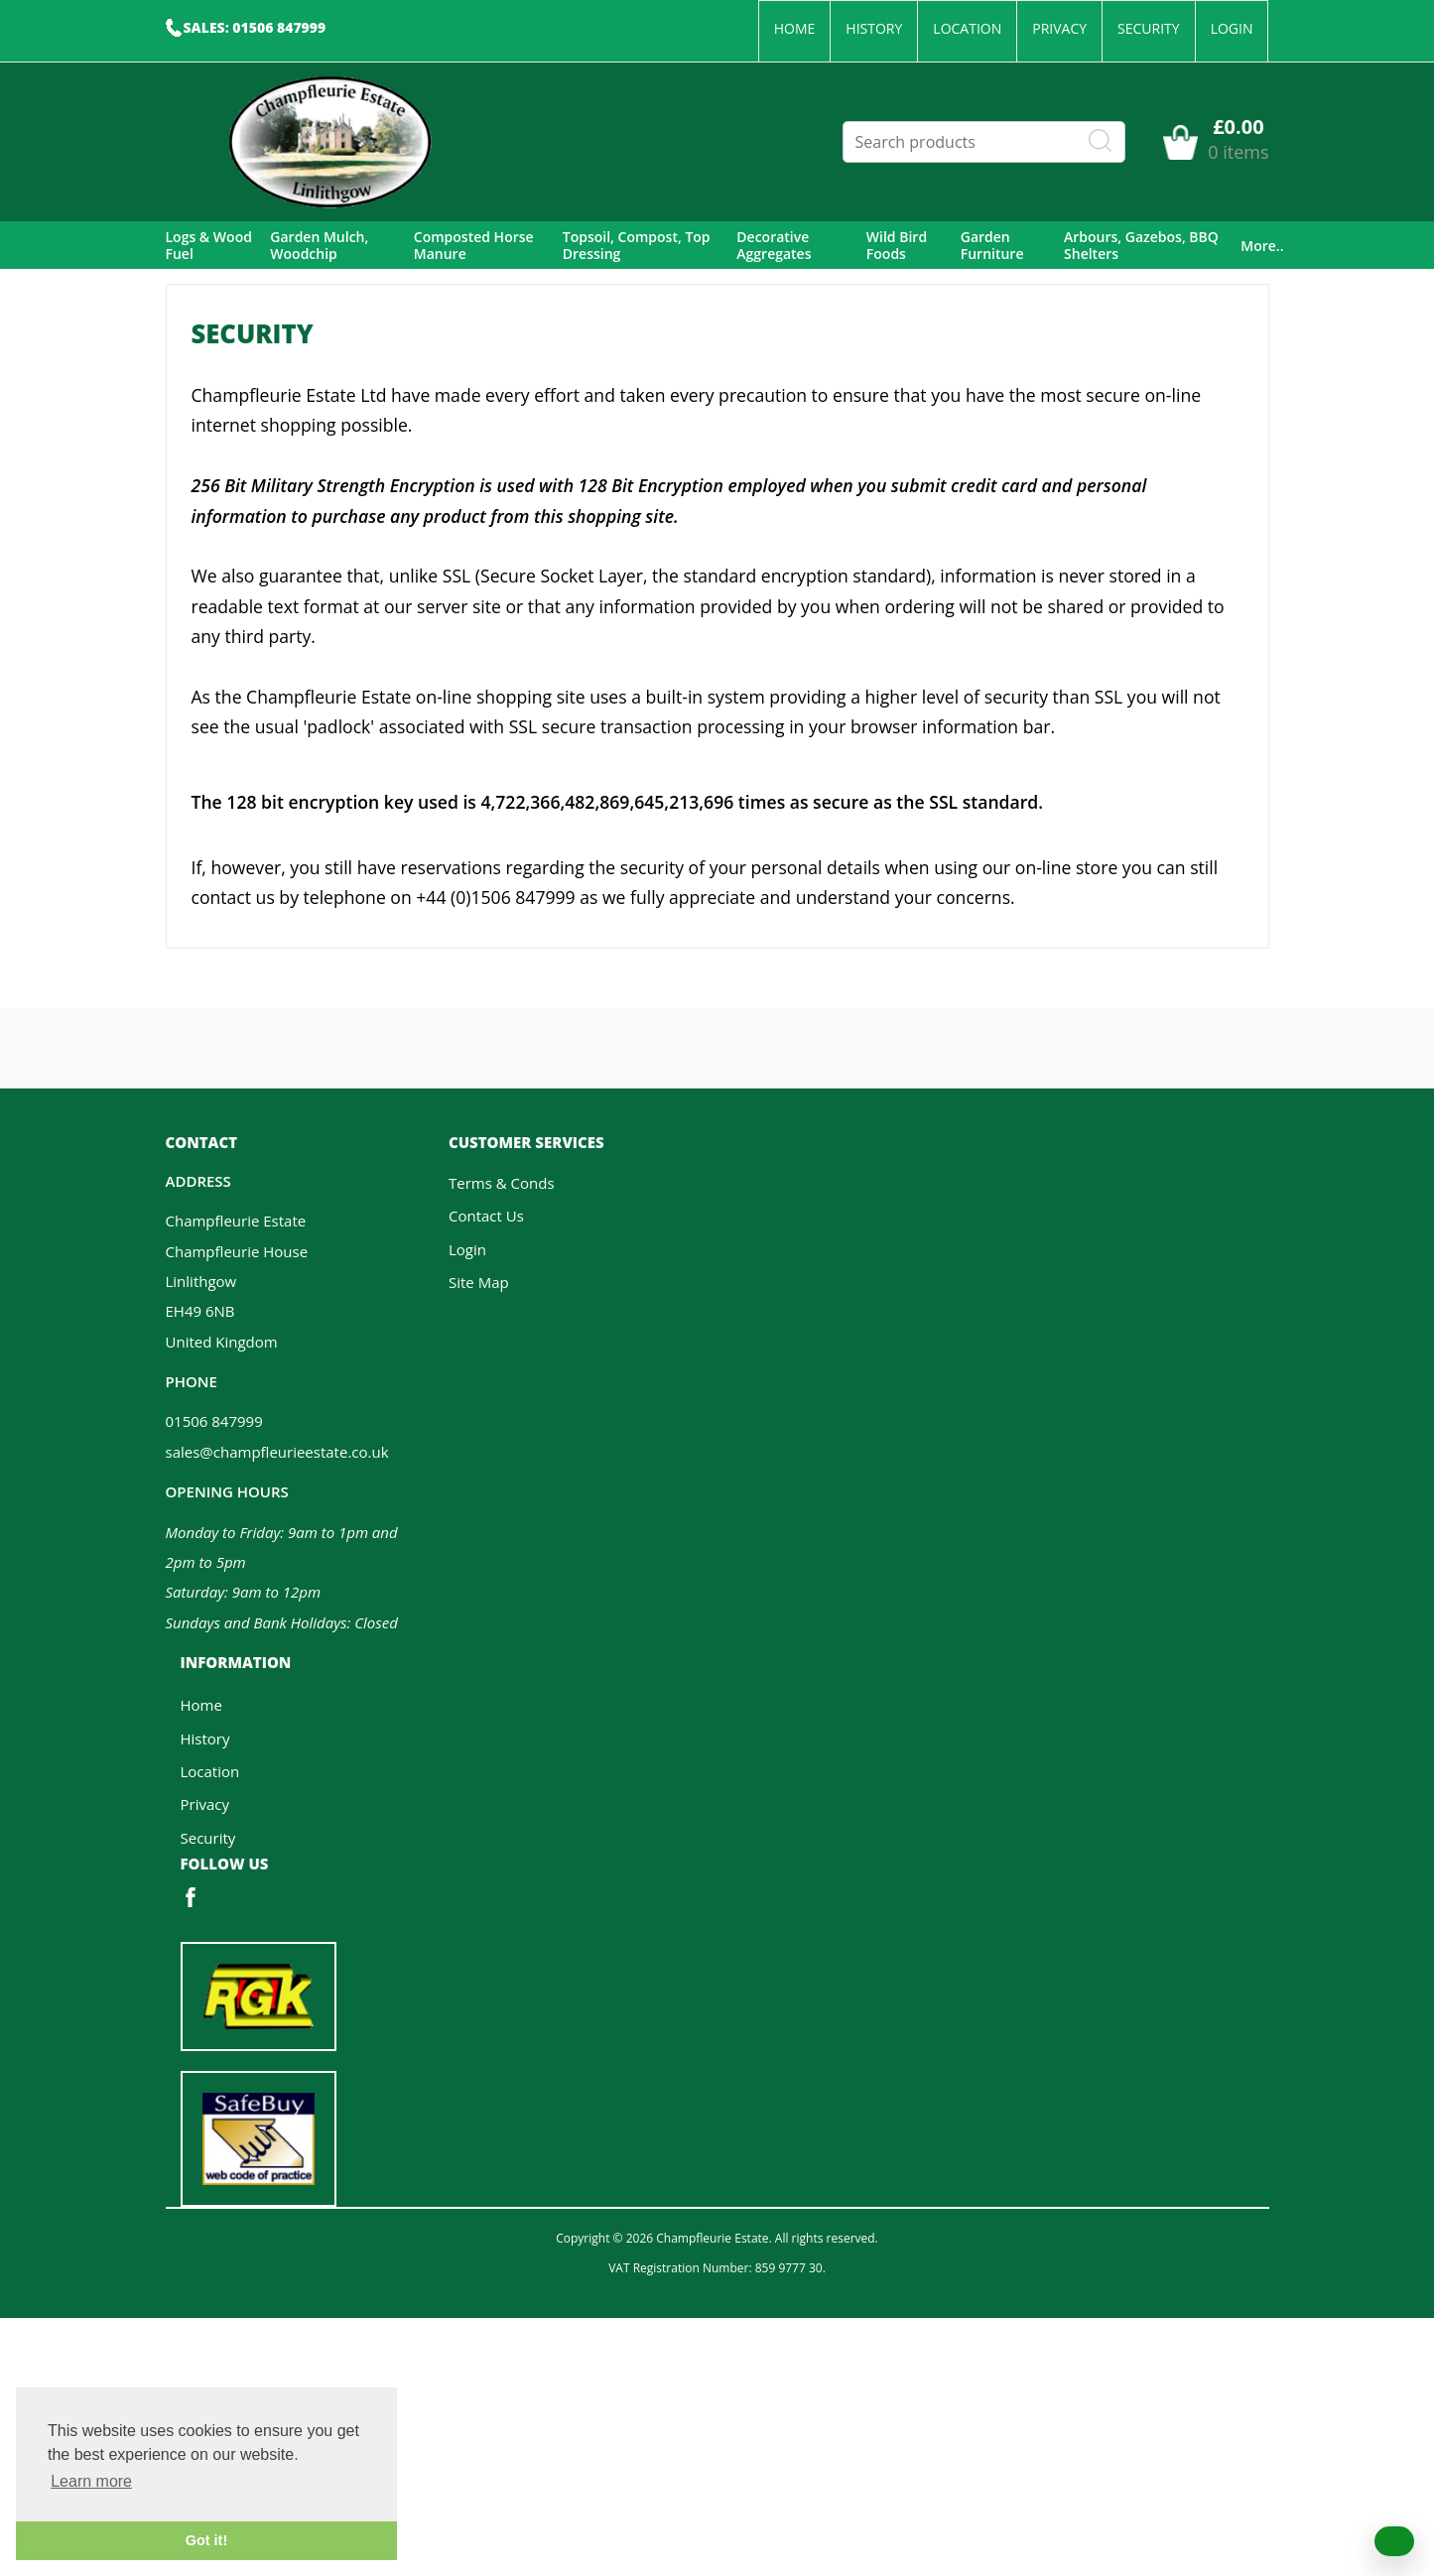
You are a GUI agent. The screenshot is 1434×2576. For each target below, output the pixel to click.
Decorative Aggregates (773, 245)
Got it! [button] (206, 2540)
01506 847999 (214, 1421)
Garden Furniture (992, 245)
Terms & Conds (502, 1183)
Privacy (1059, 28)
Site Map (479, 1282)
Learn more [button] (91, 2481)
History (874, 28)
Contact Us (486, 1215)
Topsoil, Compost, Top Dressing (637, 245)
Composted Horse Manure (474, 245)
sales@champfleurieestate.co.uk (277, 1452)
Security (1148, 28)
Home (795, 28)
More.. (1261, 245)
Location (967, 28)
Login (1232, 28)
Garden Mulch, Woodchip (319, 245)
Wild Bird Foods (896, 245)
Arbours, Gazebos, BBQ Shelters (1141, 245)
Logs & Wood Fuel (209, 245)
